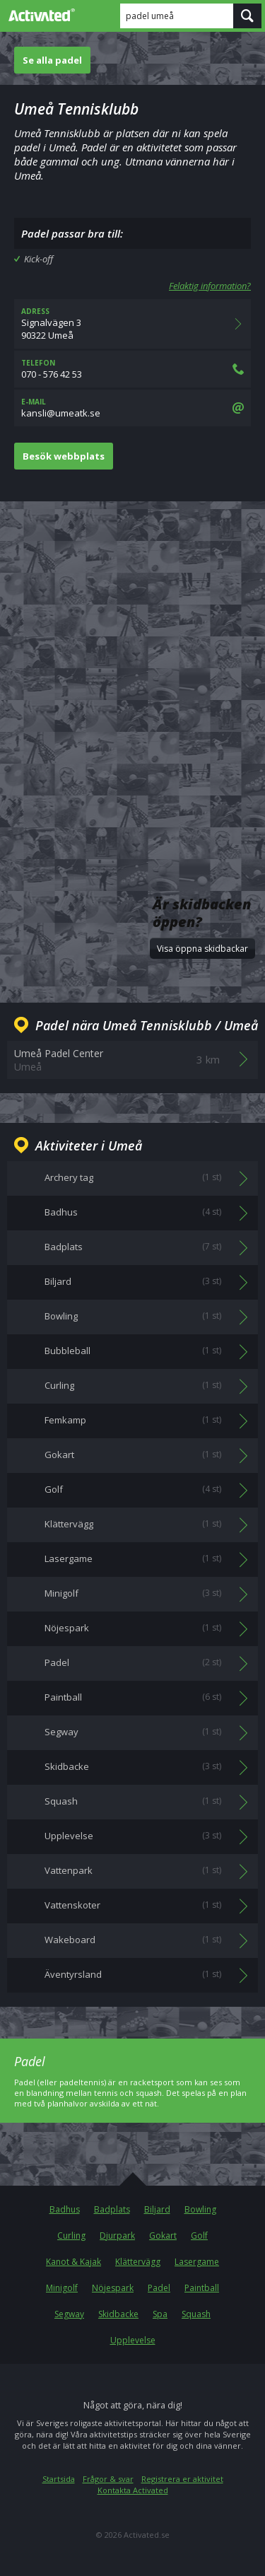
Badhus (64, 2209)
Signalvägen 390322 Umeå (132, 324)
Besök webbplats (64, 456)
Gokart (163, 2236)
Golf (199, 2236)
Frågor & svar (108, 2478)
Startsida (58, 2478)
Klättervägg (137, 2262)
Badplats (112, 2209)
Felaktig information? (210, 285)
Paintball (201, 2288)
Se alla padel (52, 60)
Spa (160, 2314)
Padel (159, 2288)
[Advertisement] (132, 662)
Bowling (200, 2209)
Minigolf (62, 2288)
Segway (69, 2314)
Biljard (157, 2209)
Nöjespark (113, 2288)
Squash (196, 2314)
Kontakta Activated (133, 2490)
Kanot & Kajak (73, 2262)
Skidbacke (118, 2314)
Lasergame (197, 2262)
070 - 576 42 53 (132, 369)
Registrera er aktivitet (182, 2478)
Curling (71, 2236)
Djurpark (117, 2236)
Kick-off (38, 258)
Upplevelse (132, 2340)
